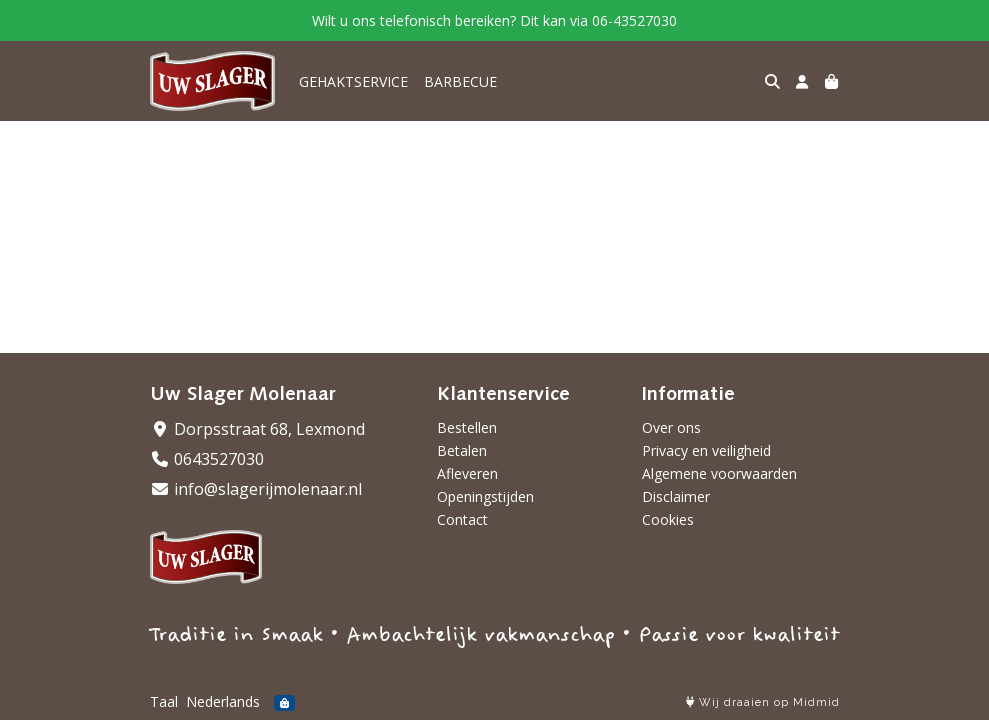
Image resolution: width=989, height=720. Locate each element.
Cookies (668, 519)
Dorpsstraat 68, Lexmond (257, 429)
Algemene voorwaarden (719, 473)
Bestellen (467, 427)
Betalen (462, 450)
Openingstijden (485, 496)
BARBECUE (460, 81)
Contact (462, 519)
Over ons (671, 427)
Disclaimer (676, 496)
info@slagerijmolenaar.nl (256, 489)
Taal (164, 701)
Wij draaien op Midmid (763, 702)
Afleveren (467, 473)
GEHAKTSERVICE (353, 81)
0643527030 (207, 459)
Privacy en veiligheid (706, 450)
